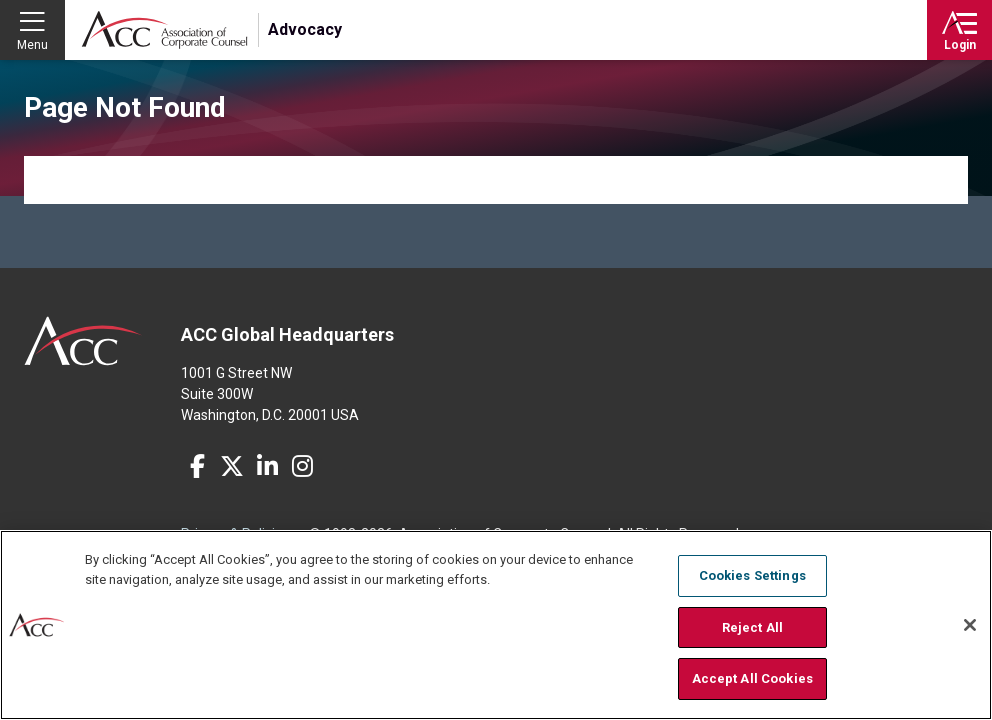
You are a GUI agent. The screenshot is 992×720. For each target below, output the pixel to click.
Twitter (232, 466)
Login (960, 45)
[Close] (970, 625)
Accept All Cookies (752, 678)
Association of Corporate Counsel (164, 30)
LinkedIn (267, 466)
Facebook (197, 466)
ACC (83, 341)
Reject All (752, 627)
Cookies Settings (752, 575)
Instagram (302, 466)
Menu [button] (32, 45)
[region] (496, 625)
